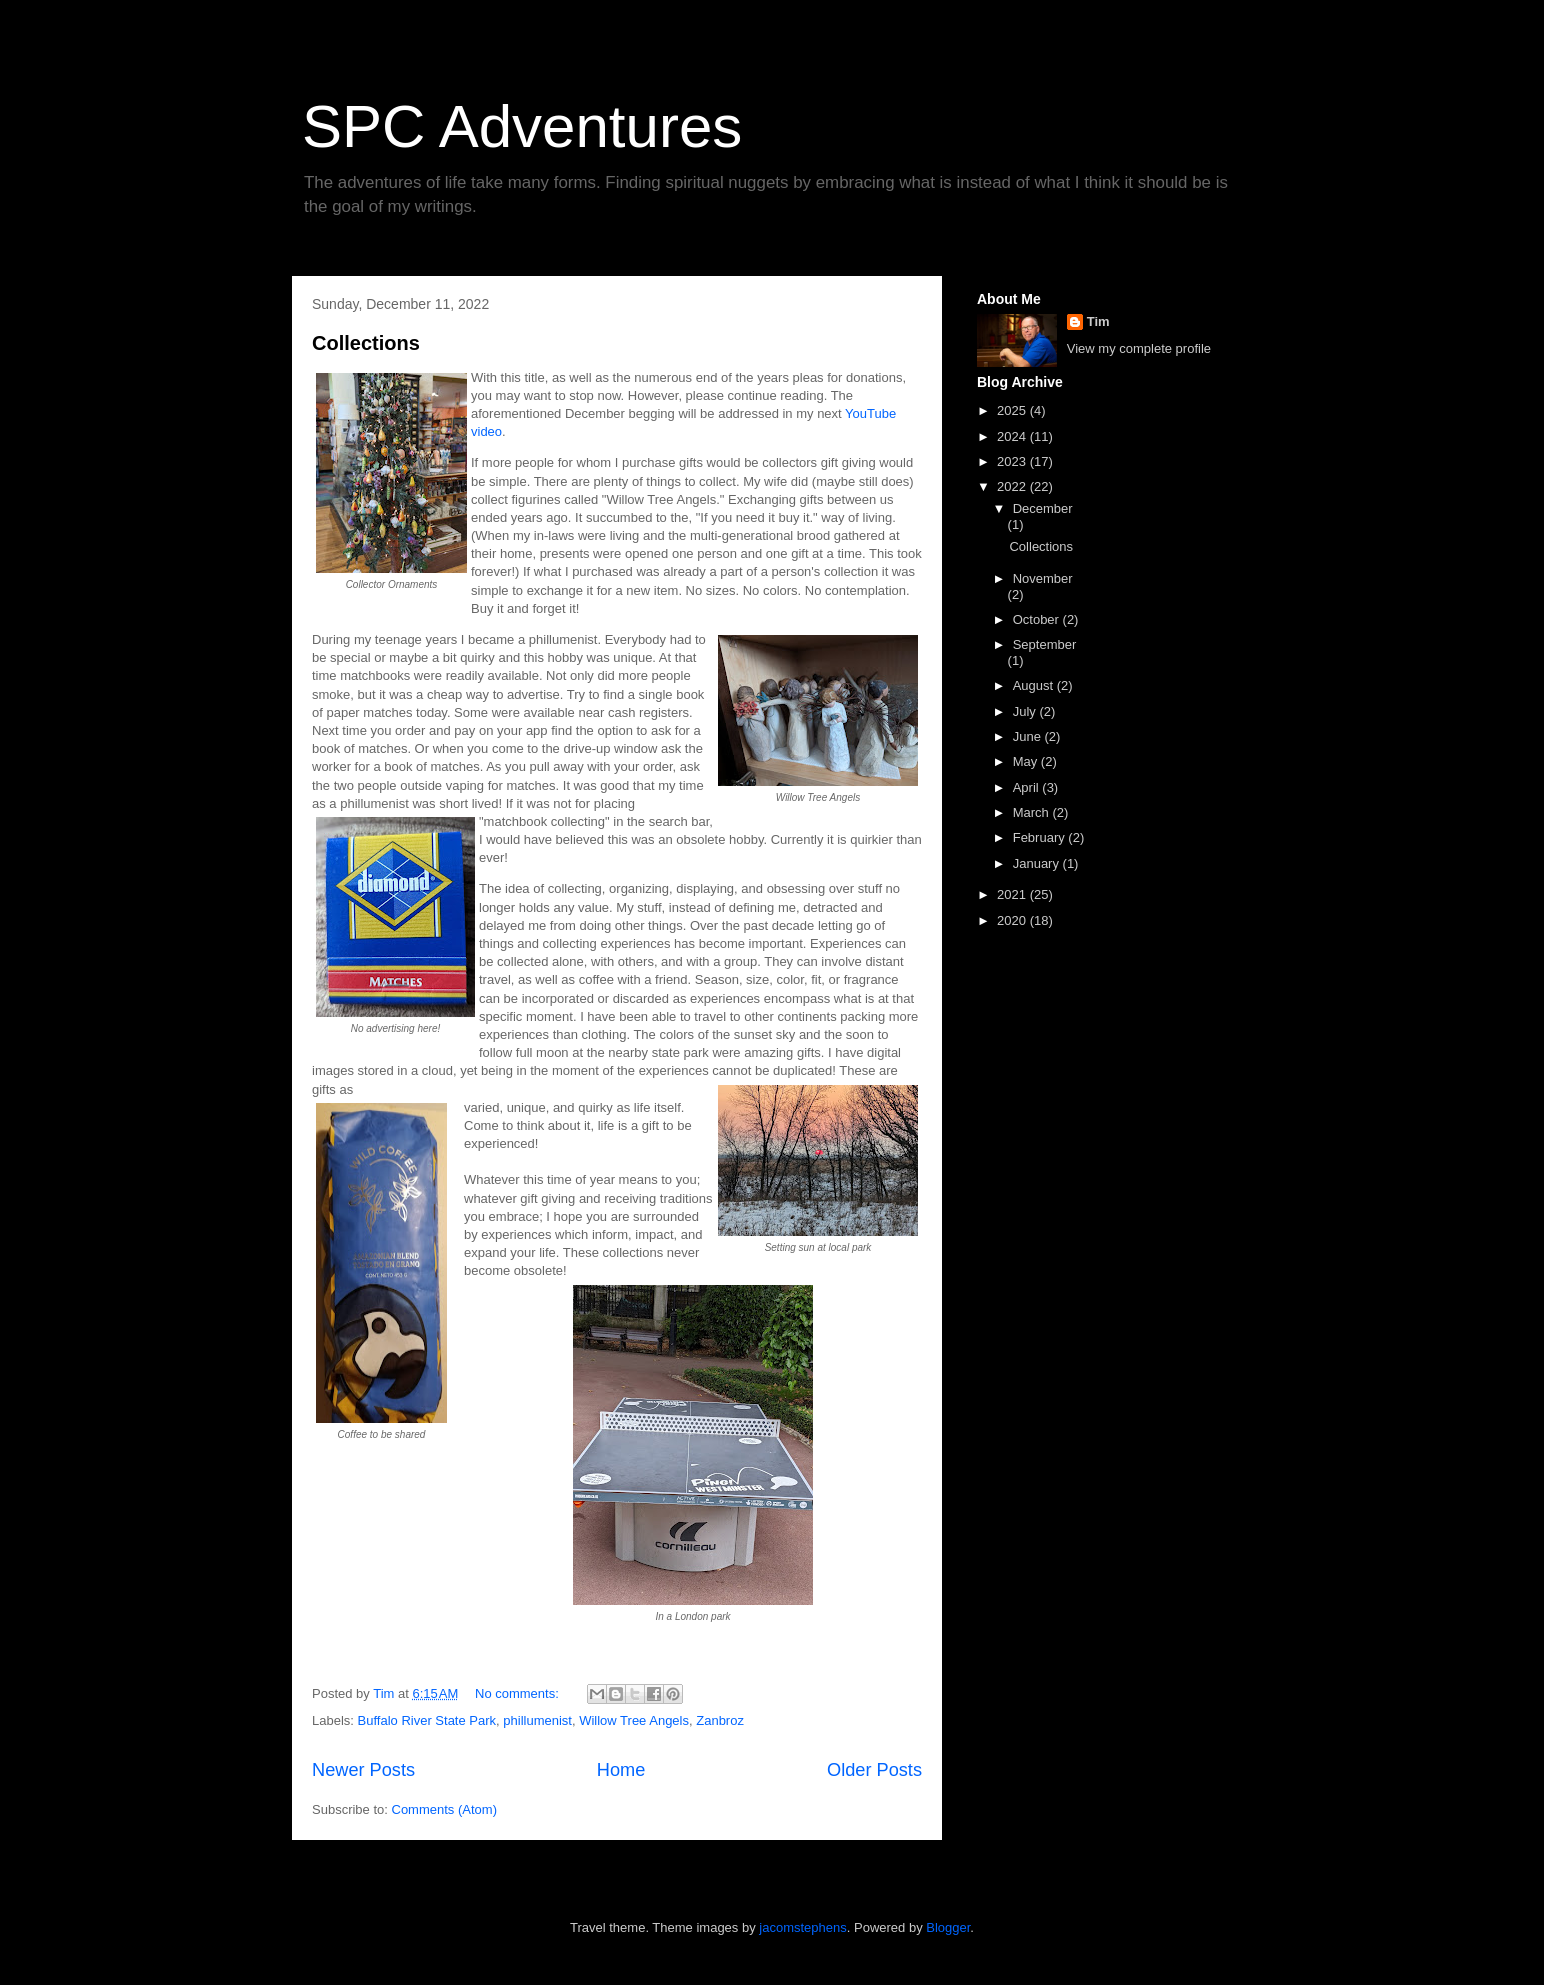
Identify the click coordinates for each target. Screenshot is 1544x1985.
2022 (1013, 486)
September (1045, 644)
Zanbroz (720, 1720)
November (1043, 578)
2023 (1013, 461)
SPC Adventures (522, 126)
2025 (1013, 410)
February (1041, 837)
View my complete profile (1139, 348)
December (1043, 508)
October (1038, 619)
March (1033, 812)
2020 (1013, 920)
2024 (1013, 436)
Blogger (948, 1927)
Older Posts (874, 1770)
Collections (366, 343)
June (1029, 736)
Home (621, 1770)
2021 (1013, 894)
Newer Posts (363, 1770)
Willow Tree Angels (634, 1720)
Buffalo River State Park (427, 1720)
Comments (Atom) (444, 1809)
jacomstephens (802, 1927)
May (1027, 761)
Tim (1098, 321)
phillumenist (537, 1720)
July (1026, 711)
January (1038, 863)
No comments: (518, 1693)
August (1035, 685)
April (1028, 787)
